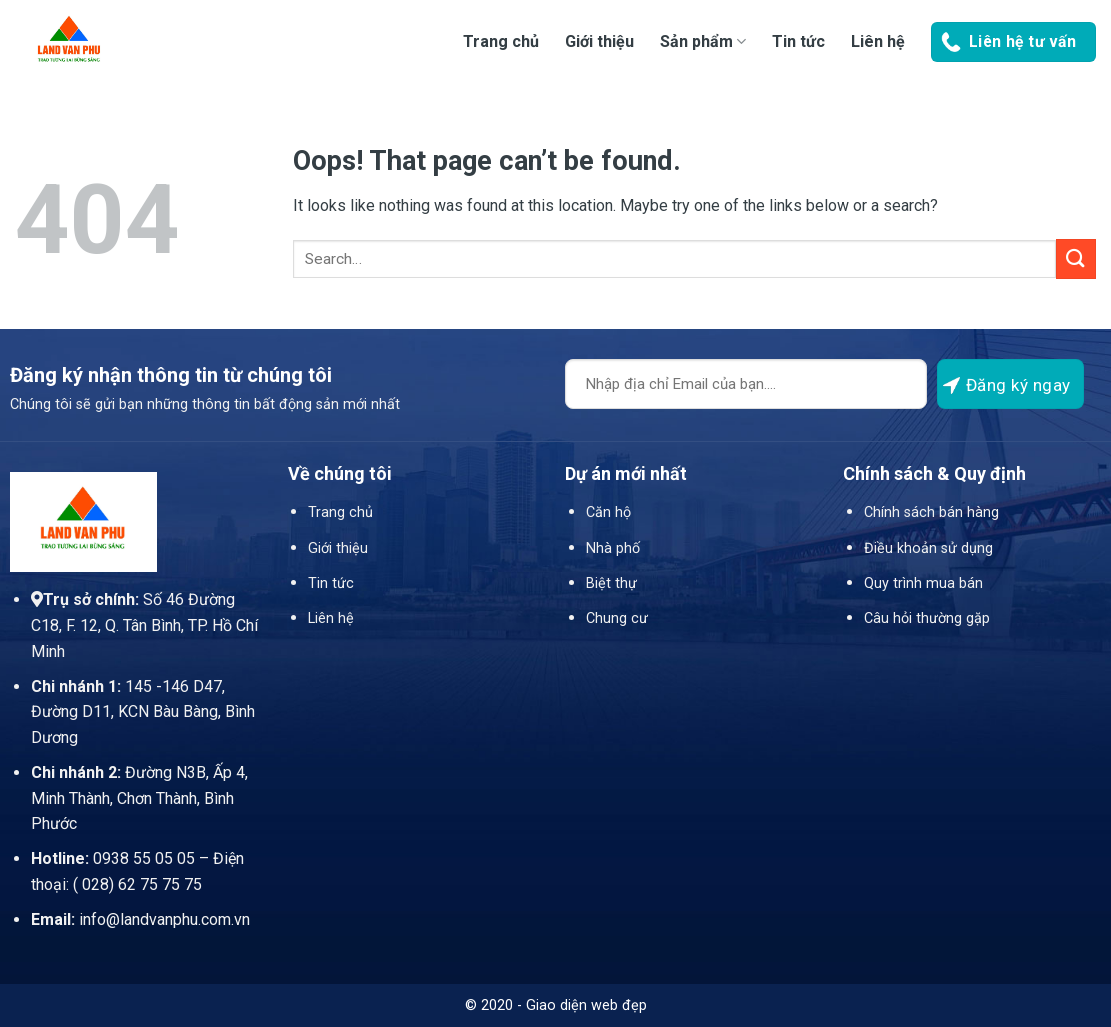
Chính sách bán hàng (931, 512)
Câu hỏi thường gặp (927, 618)
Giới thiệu (599, 41)
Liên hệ (878, 41)
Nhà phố (613, 548)
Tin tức (798, 41)
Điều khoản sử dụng (928, 548)
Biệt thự (611, 583)
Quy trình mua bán (923, 583)
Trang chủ (501, 41)
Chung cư (617, 618)
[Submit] (1076, 258)
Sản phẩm (703, 41)
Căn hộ (608, 512)
